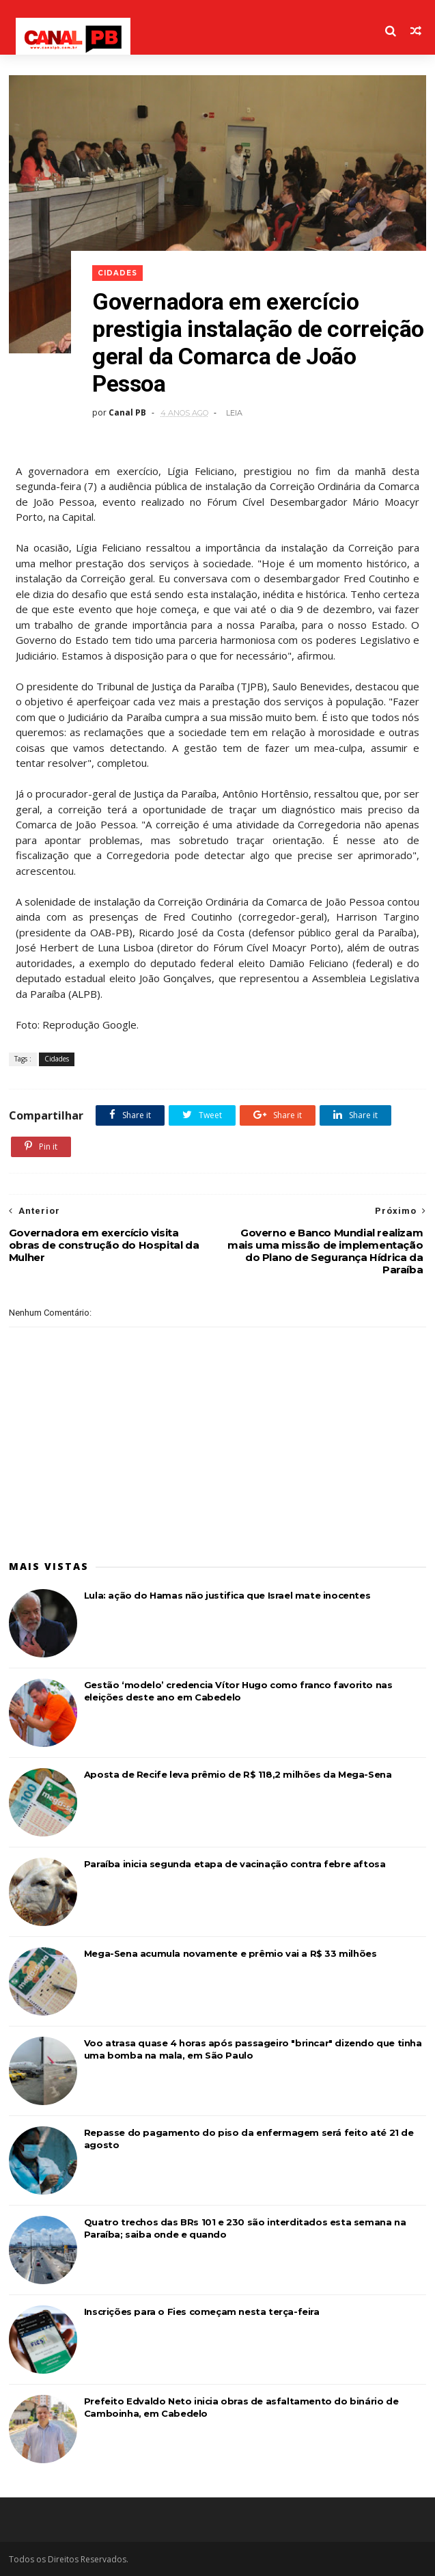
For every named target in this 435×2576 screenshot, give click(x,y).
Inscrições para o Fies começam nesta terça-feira (202, 2311)
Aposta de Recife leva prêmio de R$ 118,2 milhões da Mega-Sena (238, 1774)
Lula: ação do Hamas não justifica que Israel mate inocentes (227, 1595)
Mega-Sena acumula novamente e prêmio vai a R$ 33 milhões (230, 1953)
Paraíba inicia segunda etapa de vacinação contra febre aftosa (235, 1863)
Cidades (117, 273)
